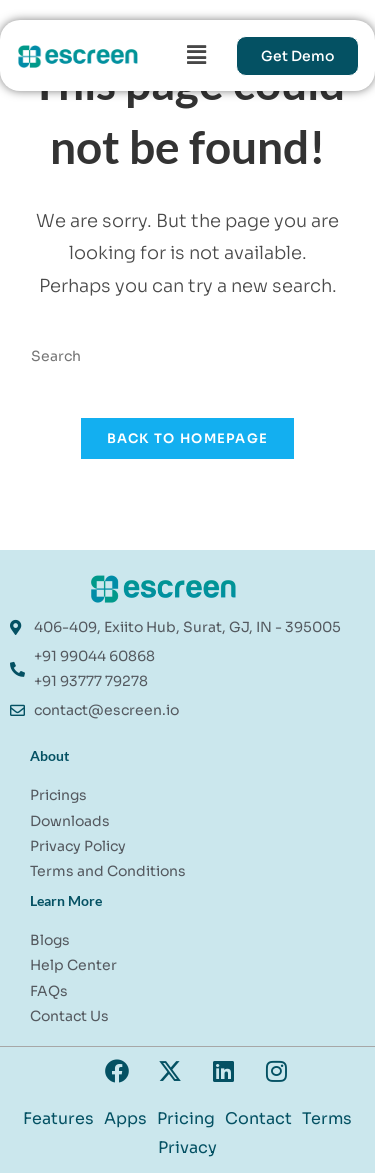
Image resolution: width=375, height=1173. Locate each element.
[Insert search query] (188, 357)
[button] (197, 55)
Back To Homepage (188, 438)
